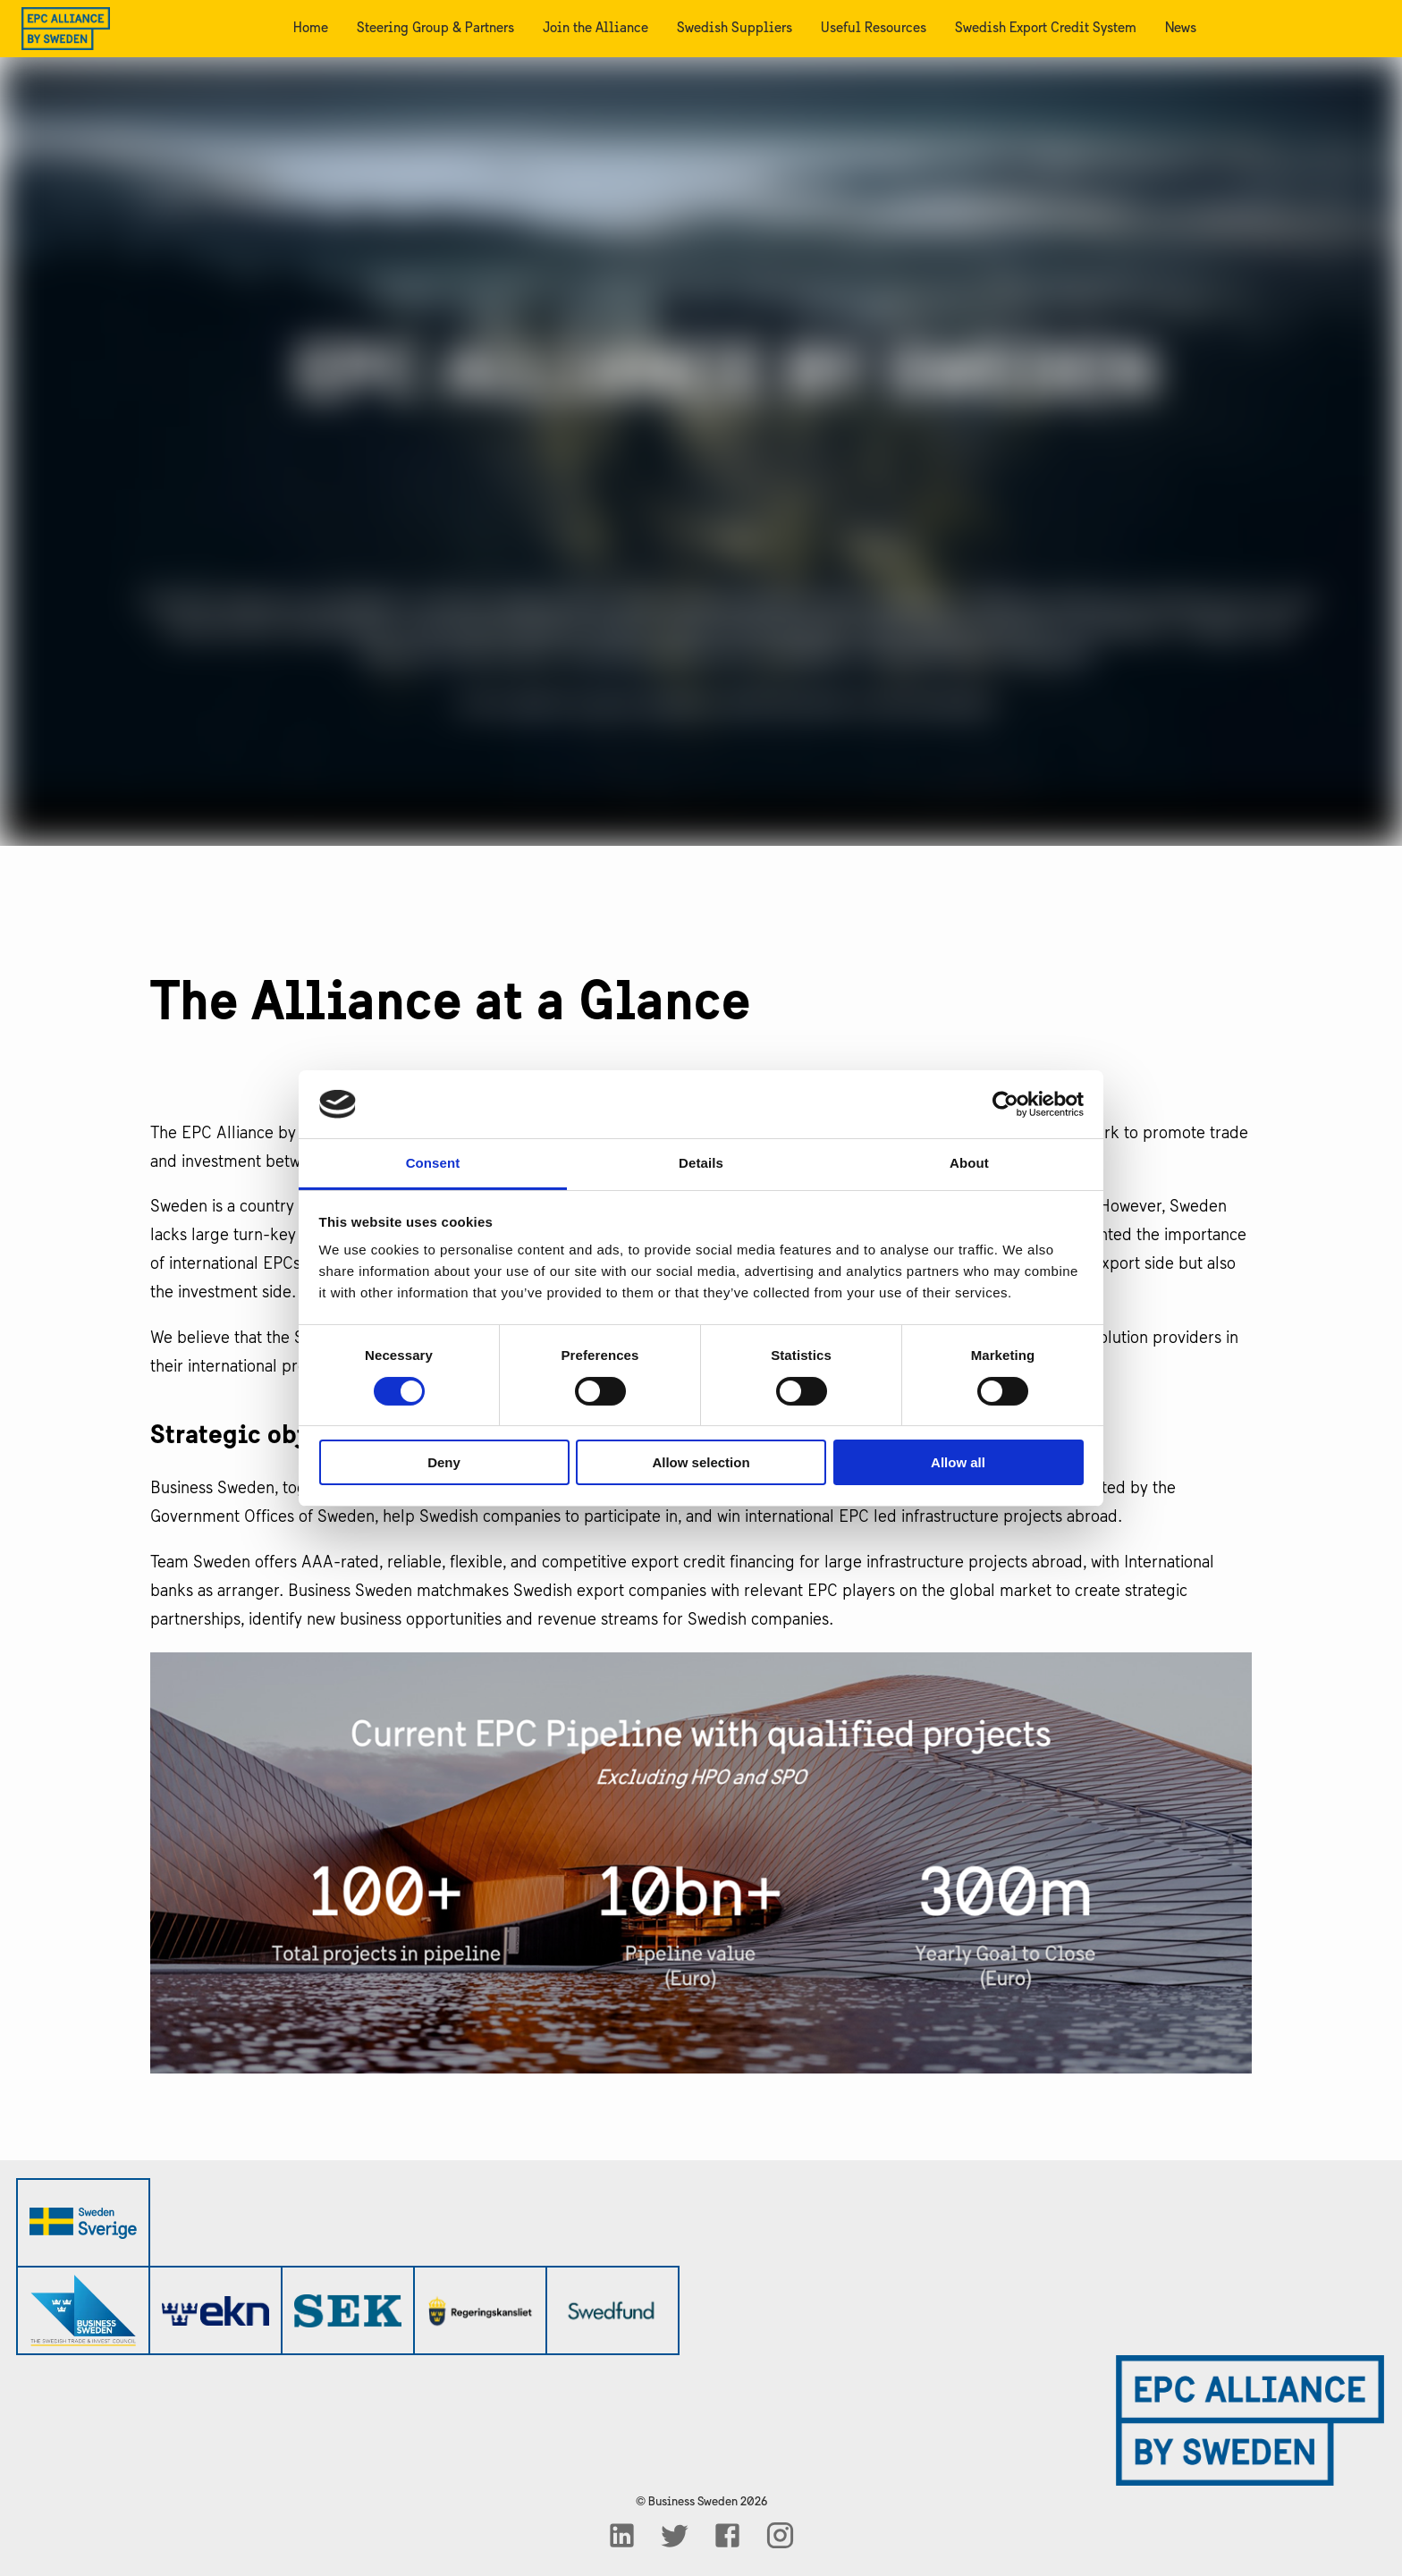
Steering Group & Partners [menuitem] (435, 28)
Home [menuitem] (310, 28)
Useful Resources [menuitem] (873, 28)
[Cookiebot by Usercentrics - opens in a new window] (1005, 1104)
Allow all (958, 1462)
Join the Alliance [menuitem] (595, 28)
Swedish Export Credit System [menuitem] (1045, 28)
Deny (443, 1462)
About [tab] (969, 1162)
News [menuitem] (1180, 28)
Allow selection (700, 1462)
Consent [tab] (433, 1162)
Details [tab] (701, 1162)
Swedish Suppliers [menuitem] (734, 28)
